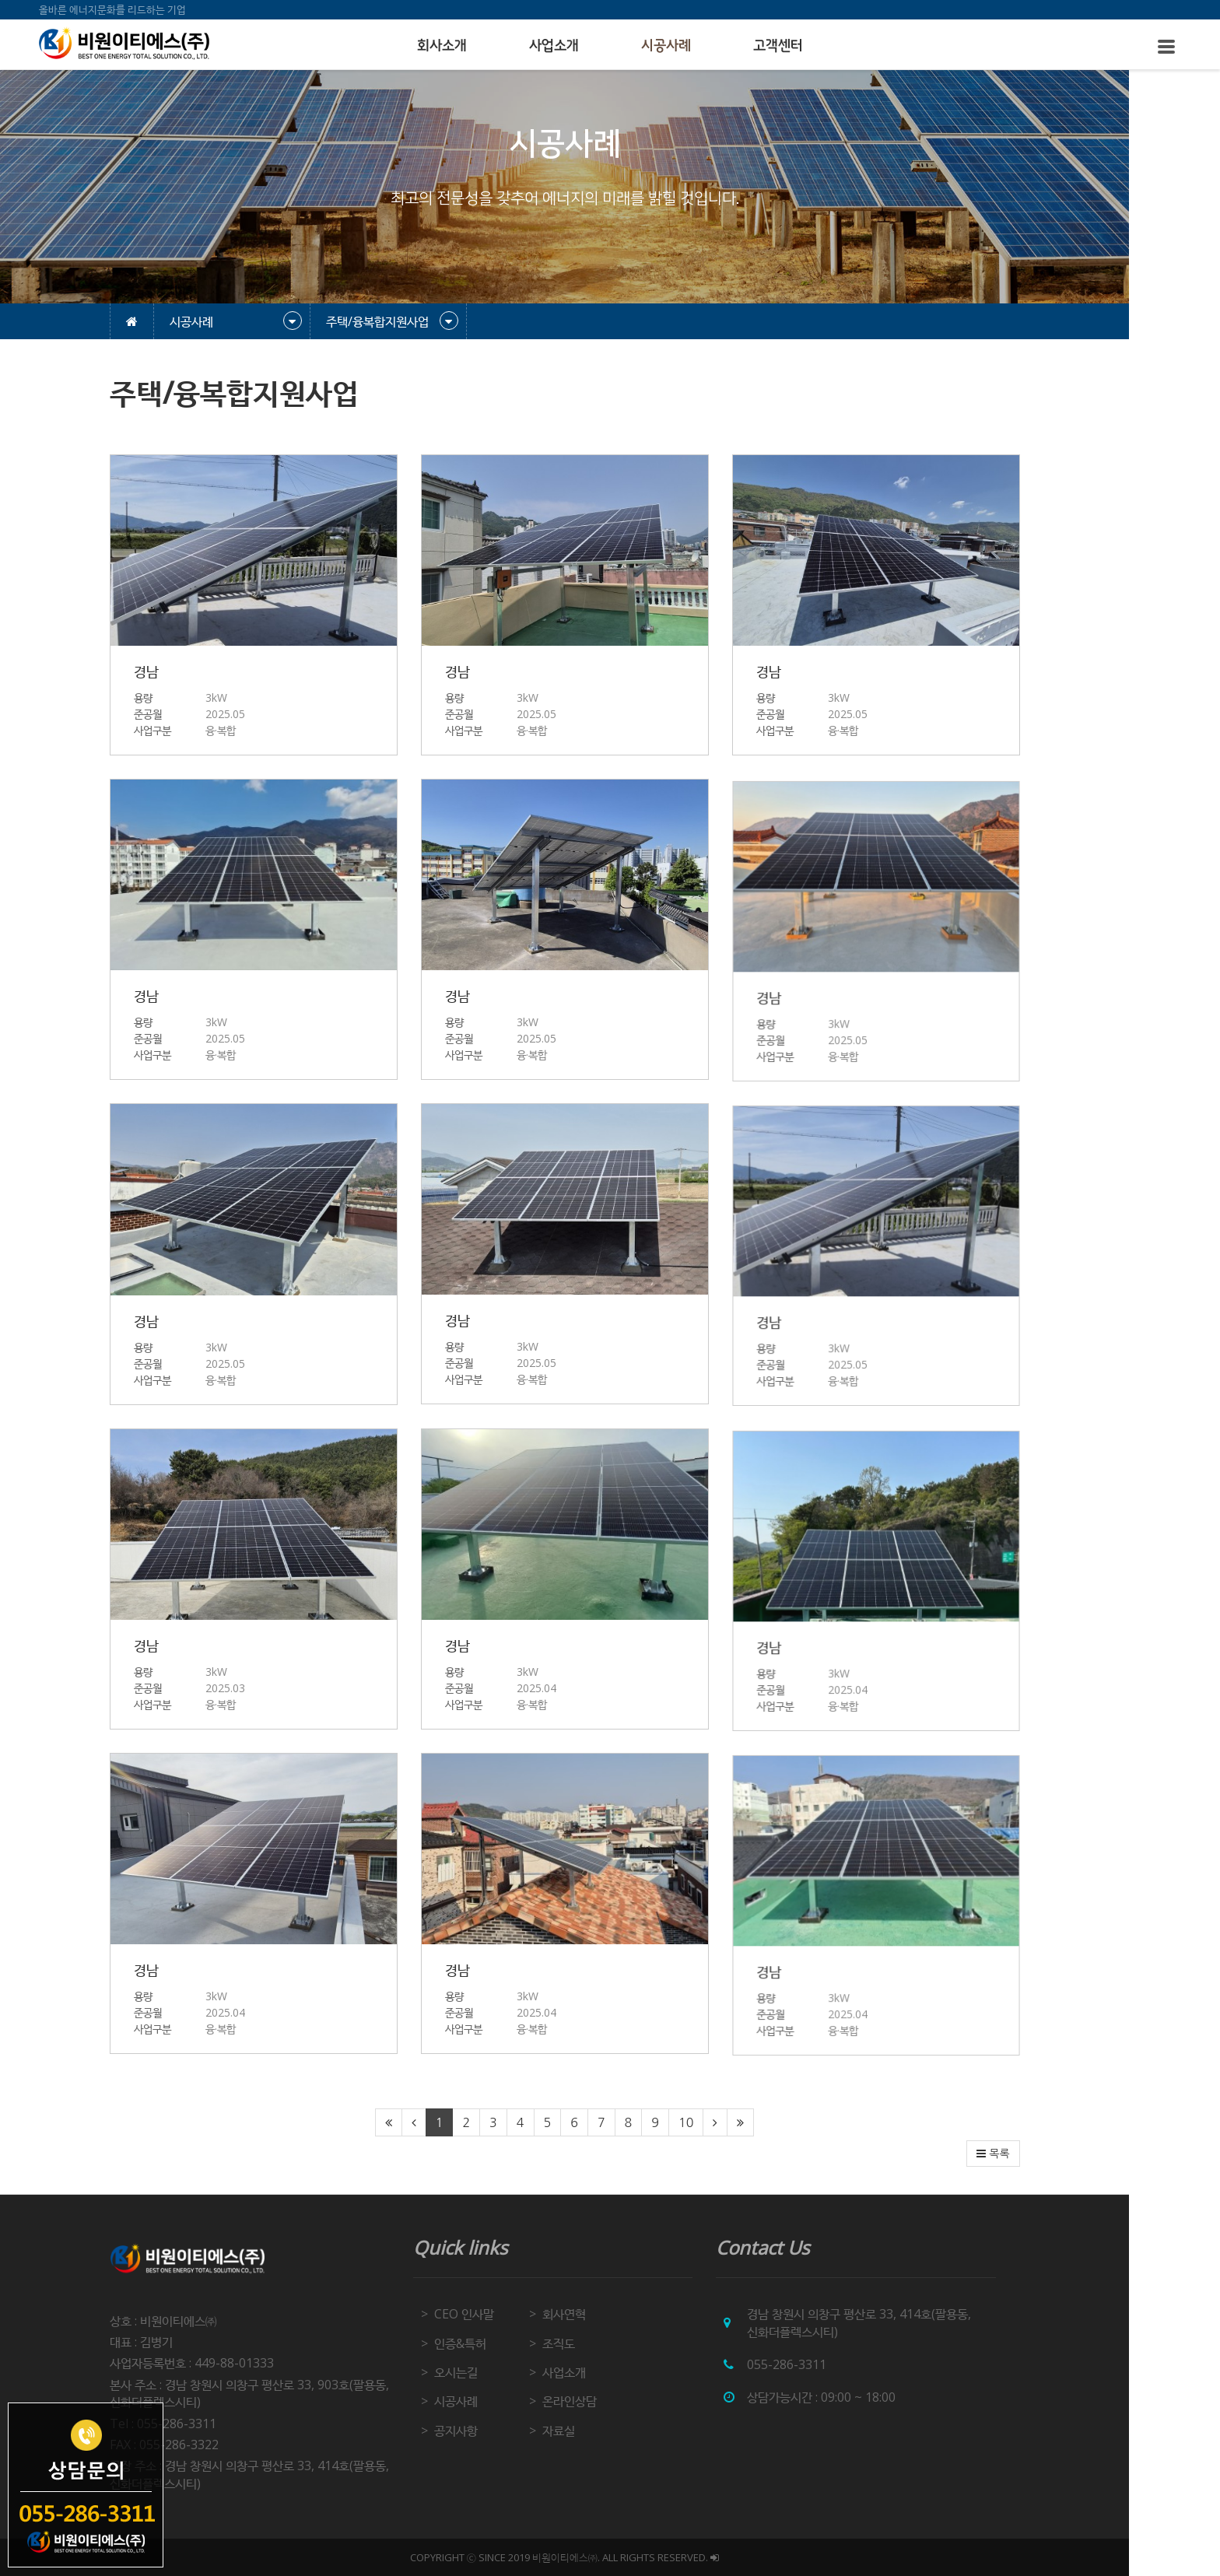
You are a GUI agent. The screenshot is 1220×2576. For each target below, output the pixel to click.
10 (731, 2122)
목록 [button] (1038, 2153)
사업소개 (554, 46)
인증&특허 (505, 2343)
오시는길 (501, 2372)
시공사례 (666, 46)
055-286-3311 (832, 2364)
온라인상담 (615, 2401)
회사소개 (442, 46)
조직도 (604, 2343)
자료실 (604, 2430)
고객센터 (778, 46)
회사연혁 (610, 2313)
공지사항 (501, 2430)
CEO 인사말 (509, 2313)
